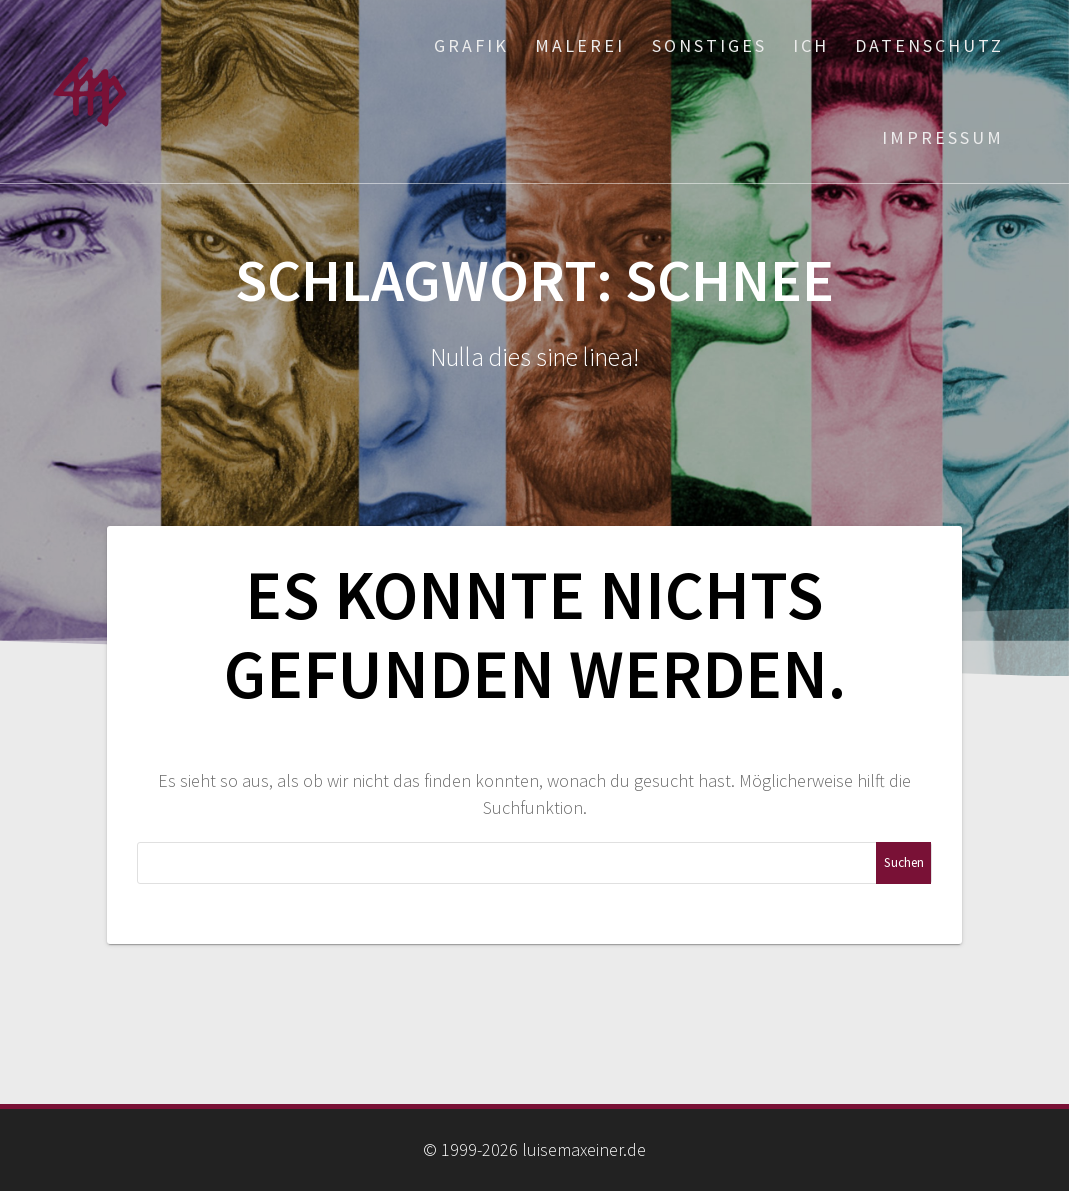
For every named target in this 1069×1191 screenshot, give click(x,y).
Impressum (943, 137)
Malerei (580, 45)
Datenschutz (929, 45)
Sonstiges (709, 45)
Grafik (471, 45)
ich (811, 45)
